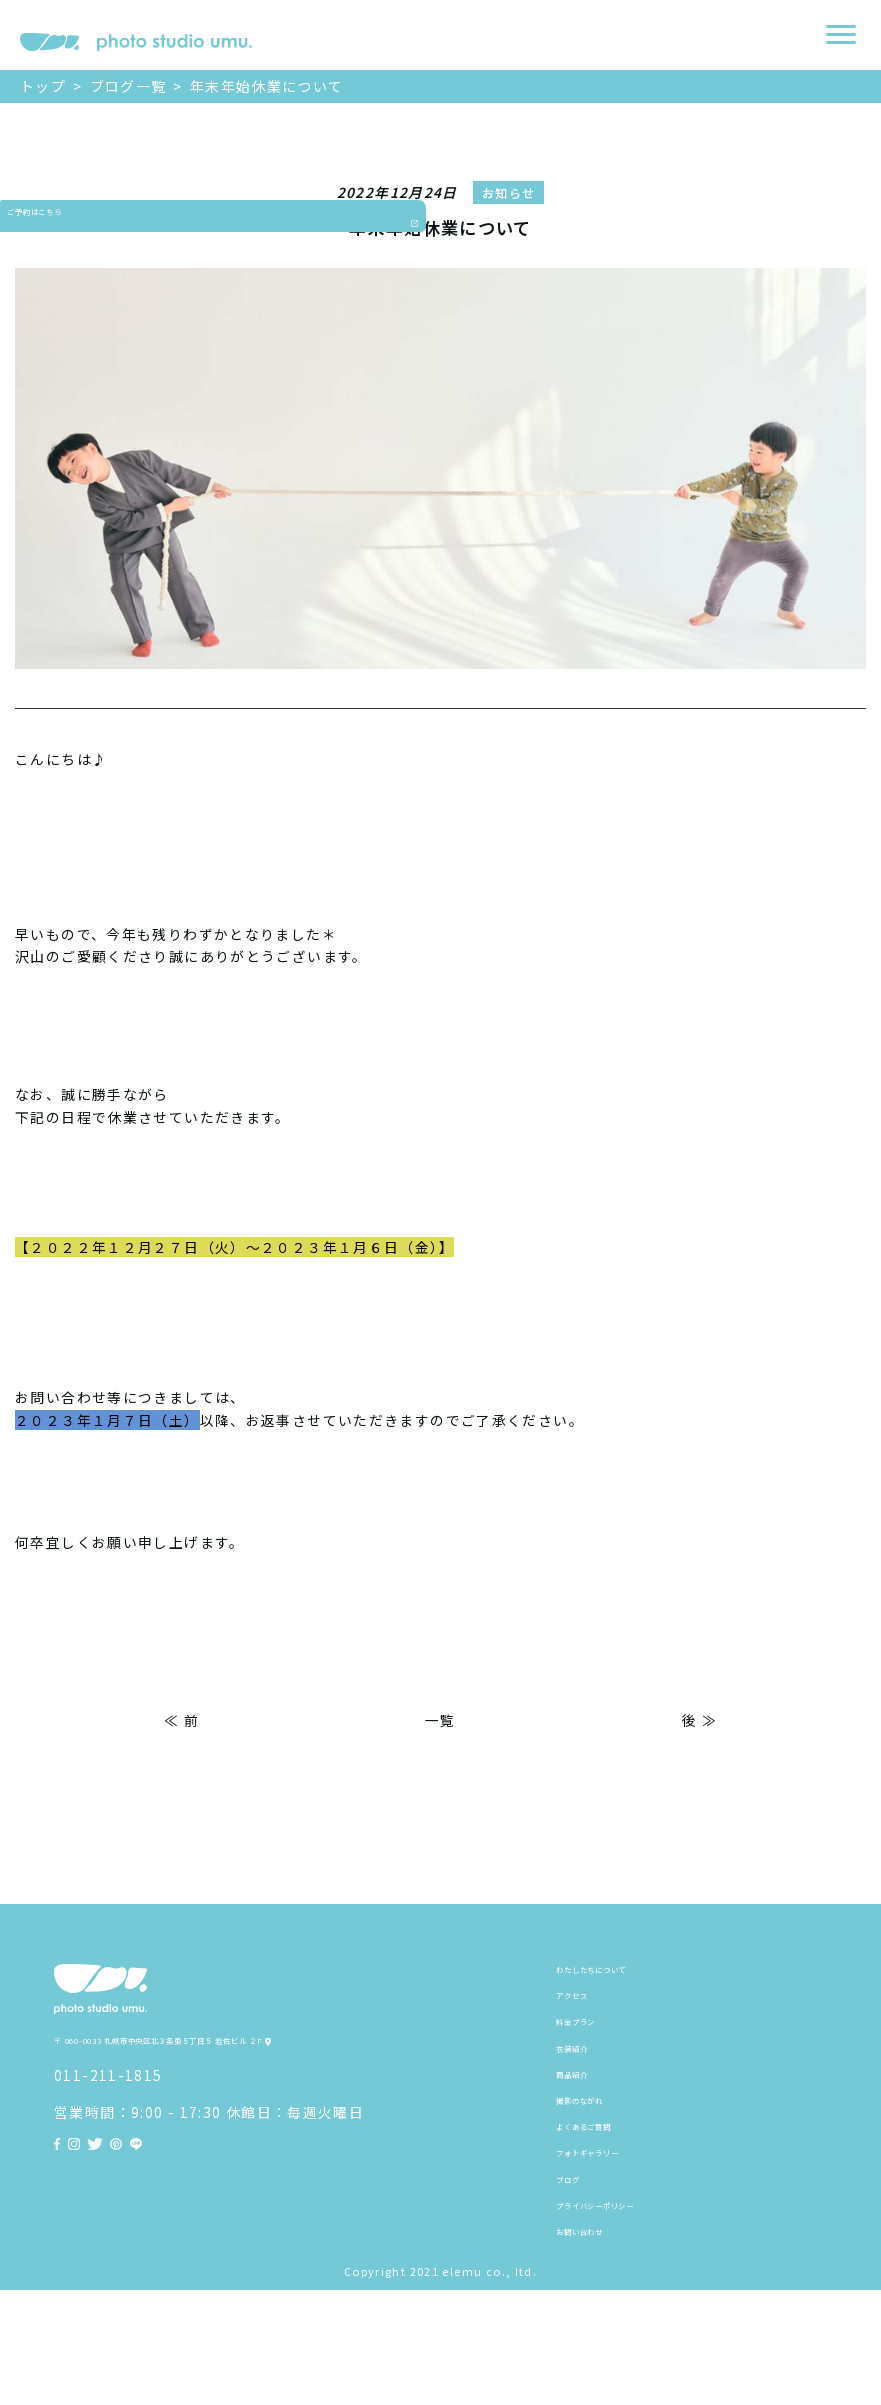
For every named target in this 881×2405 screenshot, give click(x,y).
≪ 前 (181, 1720)
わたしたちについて (625, 1975)
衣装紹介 (587, 2085)
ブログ (579, 2268)
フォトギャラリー (617, 2231)
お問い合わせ (602, 2341)
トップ (43, 86)
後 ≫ (699, 1720)
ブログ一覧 (128, 86)
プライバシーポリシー (633, 2305)
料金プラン (594, 2048)
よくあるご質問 (610, 2195)
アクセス (586, 2012)
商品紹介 (587, 2122)
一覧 (440, 1720)
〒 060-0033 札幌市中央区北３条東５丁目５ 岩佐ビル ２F (257, 2085)
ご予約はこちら (21, 275)
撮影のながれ (602, 2158)
